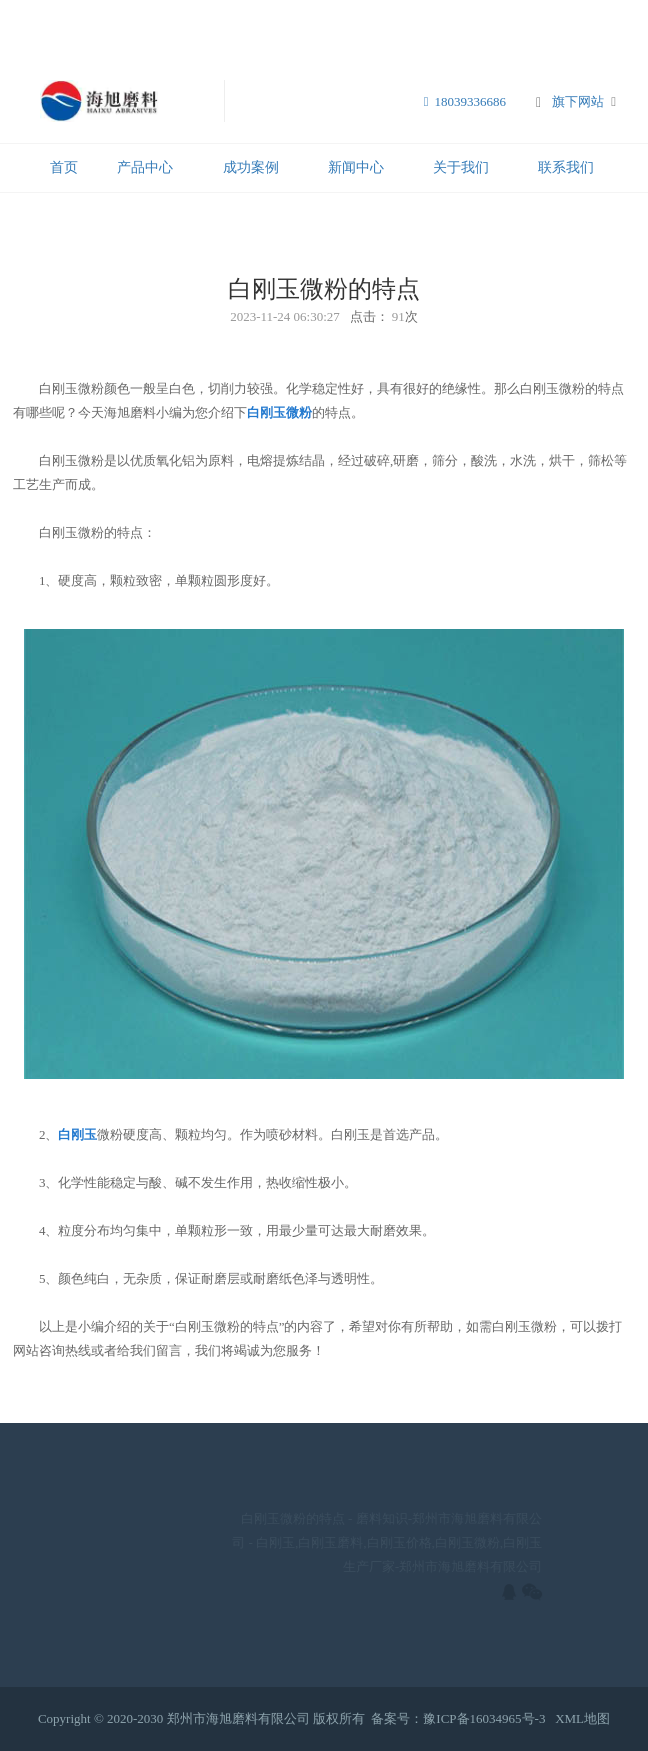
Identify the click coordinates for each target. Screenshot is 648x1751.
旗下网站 (578, 101)
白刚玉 (77, 1134)
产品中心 (145, 167)
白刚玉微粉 (279, 412)
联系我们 (566, 167)
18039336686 (465, 101)
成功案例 (251, 167)
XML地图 (582, 1718)
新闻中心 (356, 167)
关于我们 (461, 167)
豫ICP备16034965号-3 (484, 1718)
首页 (64, 167)
